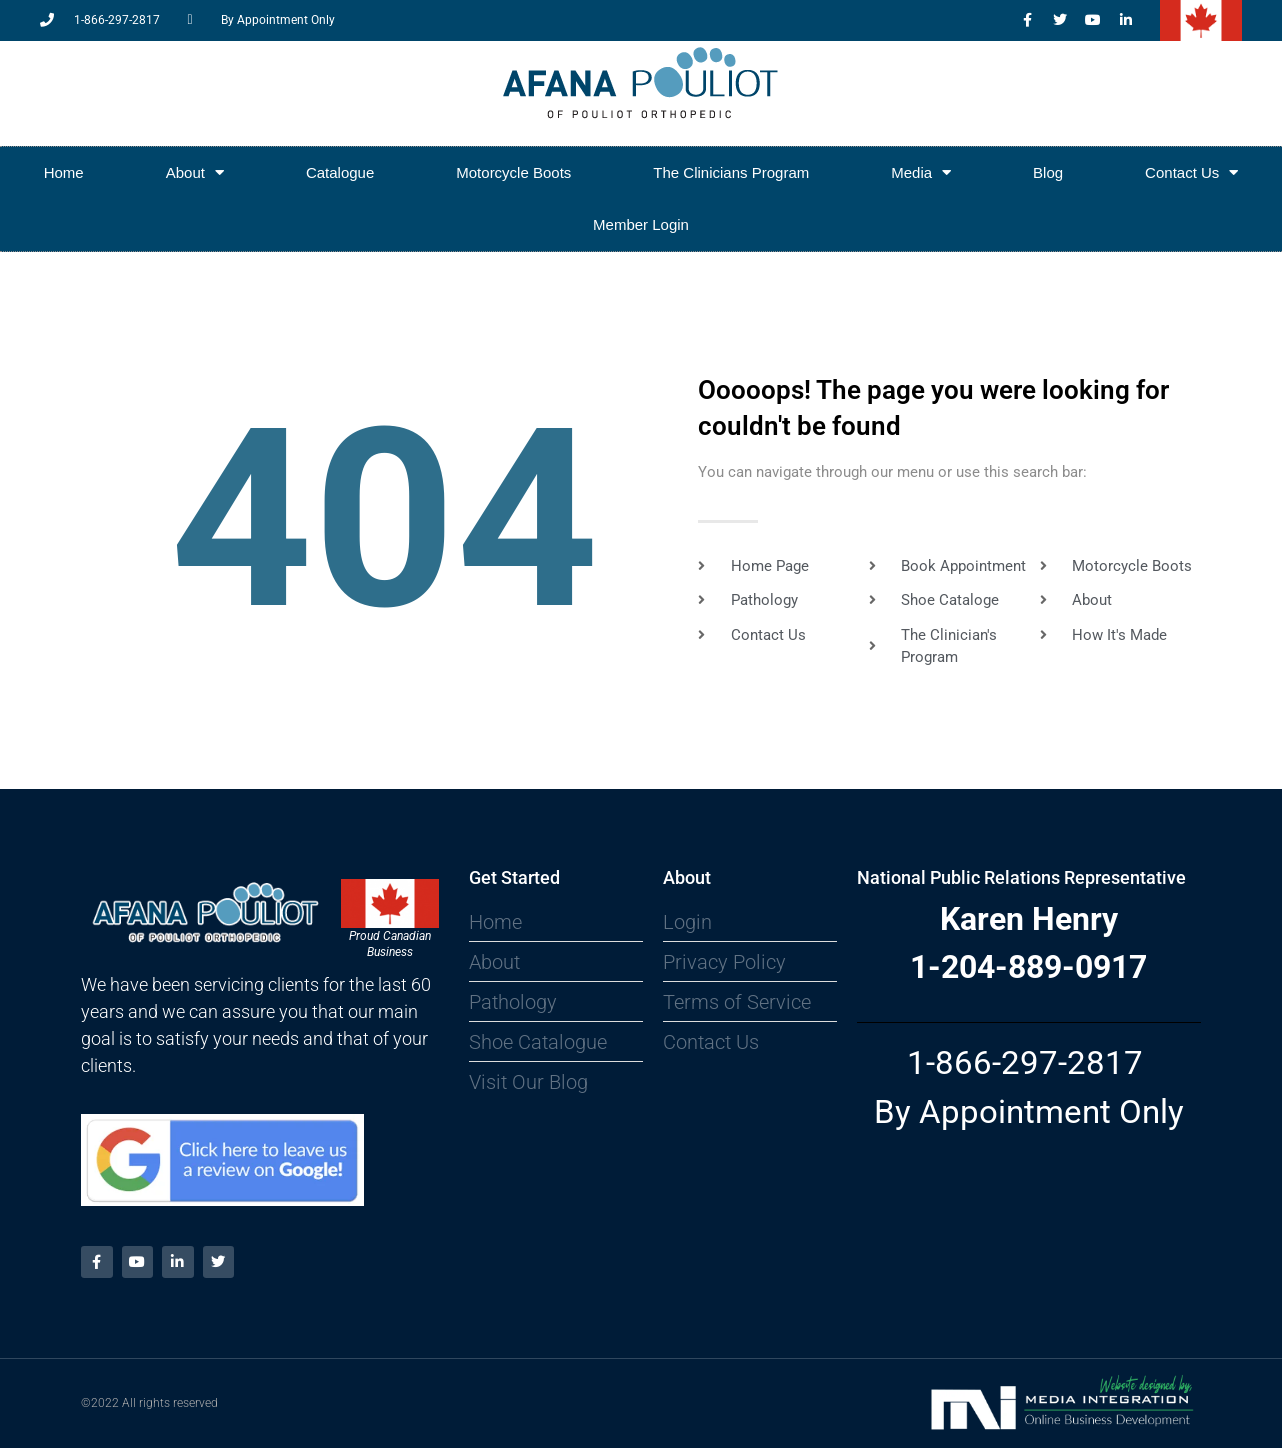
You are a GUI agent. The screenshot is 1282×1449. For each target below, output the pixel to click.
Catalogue (340, 172)
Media (921, 172)
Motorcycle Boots (513, 172)
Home (64, 172)
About (195, 172)
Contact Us (1191, 172)
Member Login (641, 224)
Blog (1048, 172)
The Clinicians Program (731, 172)
